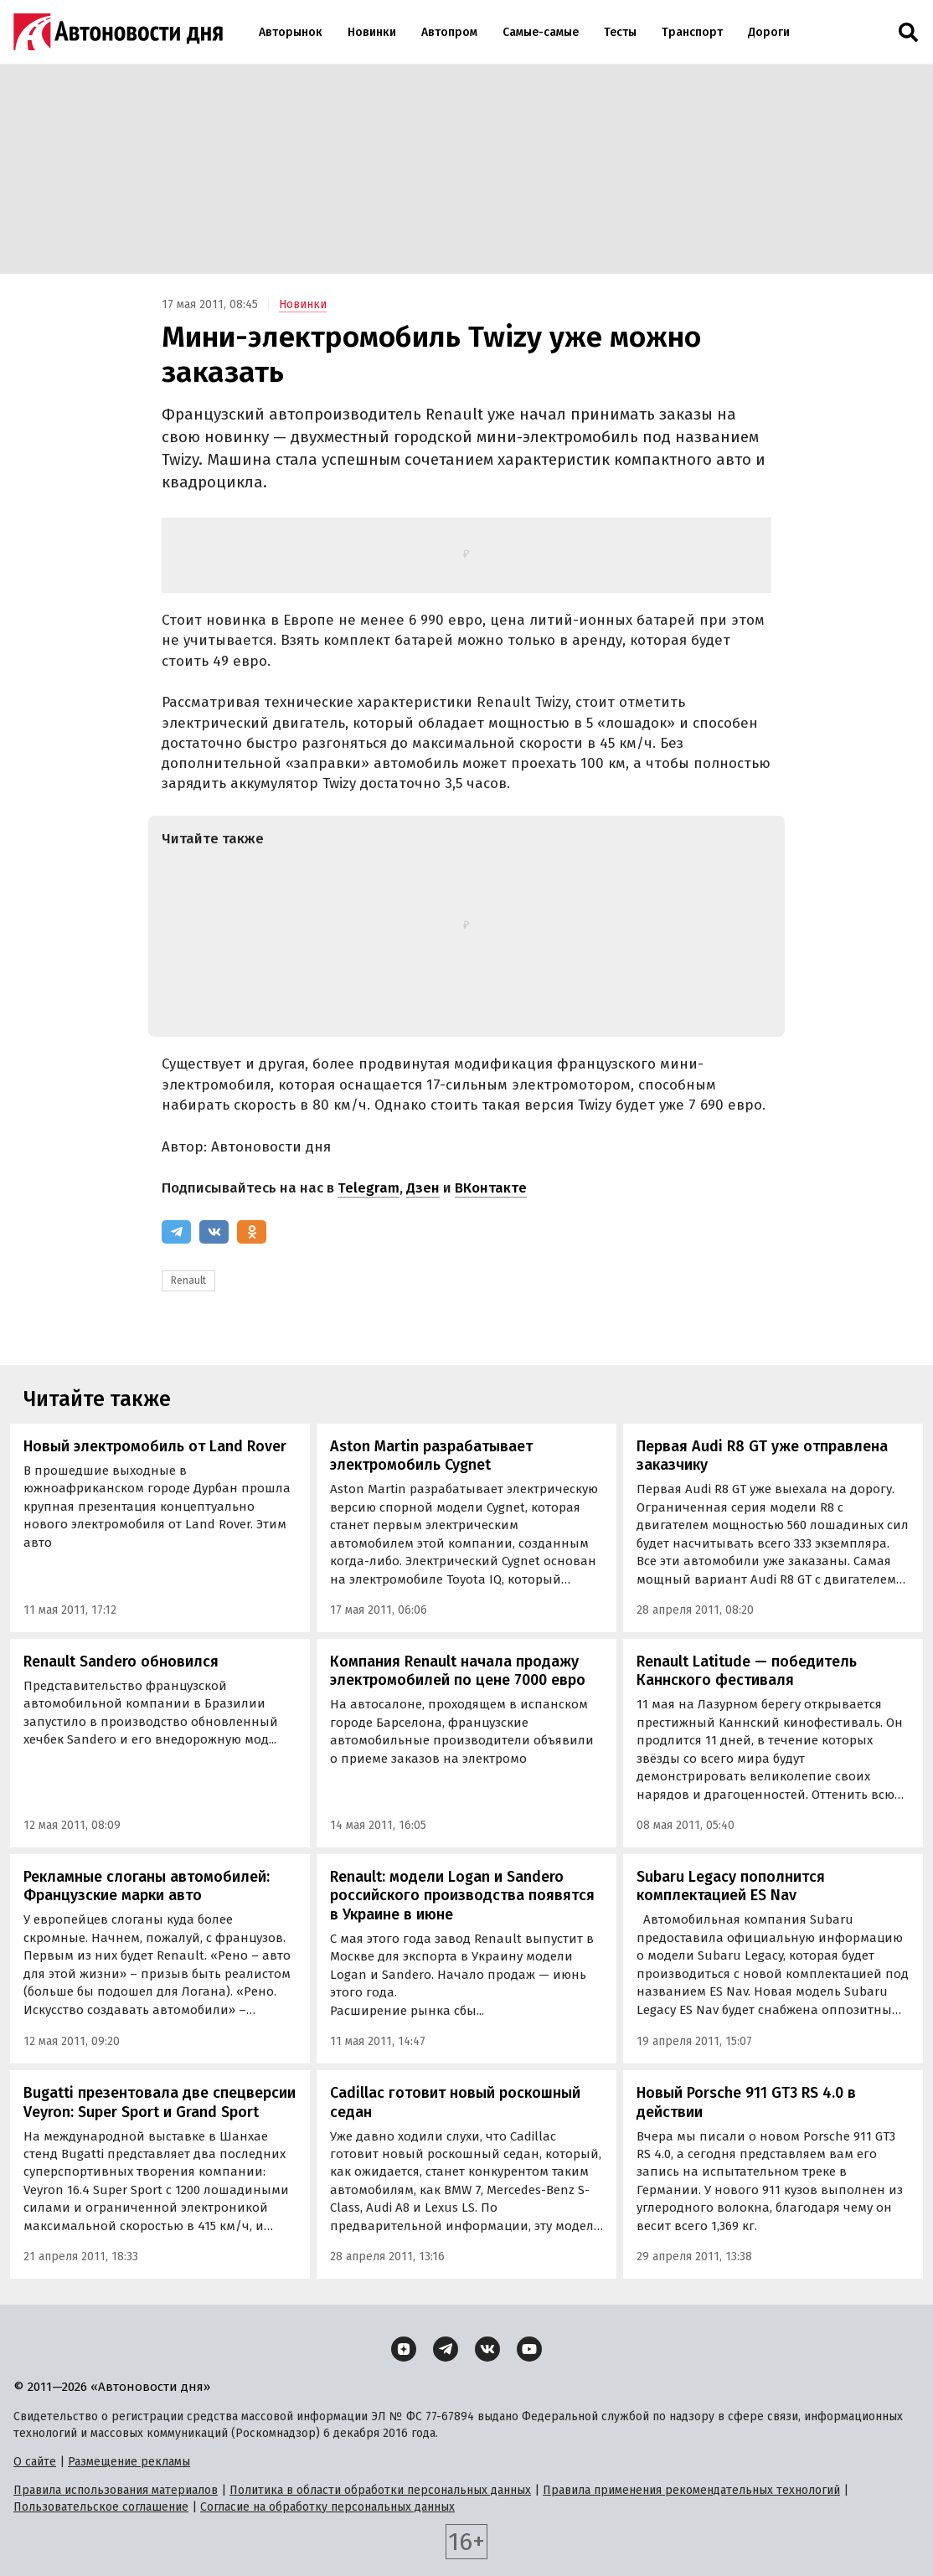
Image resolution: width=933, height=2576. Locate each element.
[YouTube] (529, 2349)
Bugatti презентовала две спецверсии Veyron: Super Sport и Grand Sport (159, 2102)
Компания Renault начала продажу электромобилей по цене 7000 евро (457, 1671)
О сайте (34, 2462)
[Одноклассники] (251, 1232)
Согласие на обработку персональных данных (327, 2507)
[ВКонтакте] (214, 1232)
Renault (188, 1280)
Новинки (372, 32)
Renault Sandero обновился (121, 1661)
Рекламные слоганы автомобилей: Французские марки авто (146, 1886)
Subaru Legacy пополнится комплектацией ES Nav (731, 1886)
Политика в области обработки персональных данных (380, 2490)
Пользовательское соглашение (100, 2507)
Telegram (368, 1188)
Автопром (449, 32)
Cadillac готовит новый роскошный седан (455, 2102)
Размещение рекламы (129, 2462)
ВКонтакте (491, 1188)
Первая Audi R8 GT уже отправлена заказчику (762, 1456)
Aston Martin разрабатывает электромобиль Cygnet (431, 1456)
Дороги (769, 32)
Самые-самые (541, 32)
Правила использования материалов (115, 2490)
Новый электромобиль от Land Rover (154, 1446)
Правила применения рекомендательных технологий (691, 2490)
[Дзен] (403, 2349)
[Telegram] (176, 1232)
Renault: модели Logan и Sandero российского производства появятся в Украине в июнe (462, 1896)
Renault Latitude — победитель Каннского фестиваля (747, 1671)
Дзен (423, 1188)
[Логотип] (118, 32)
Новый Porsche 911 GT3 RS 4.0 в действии (746, 2102)
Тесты (620, 32)
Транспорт (692, 32)
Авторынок (290, 32)
